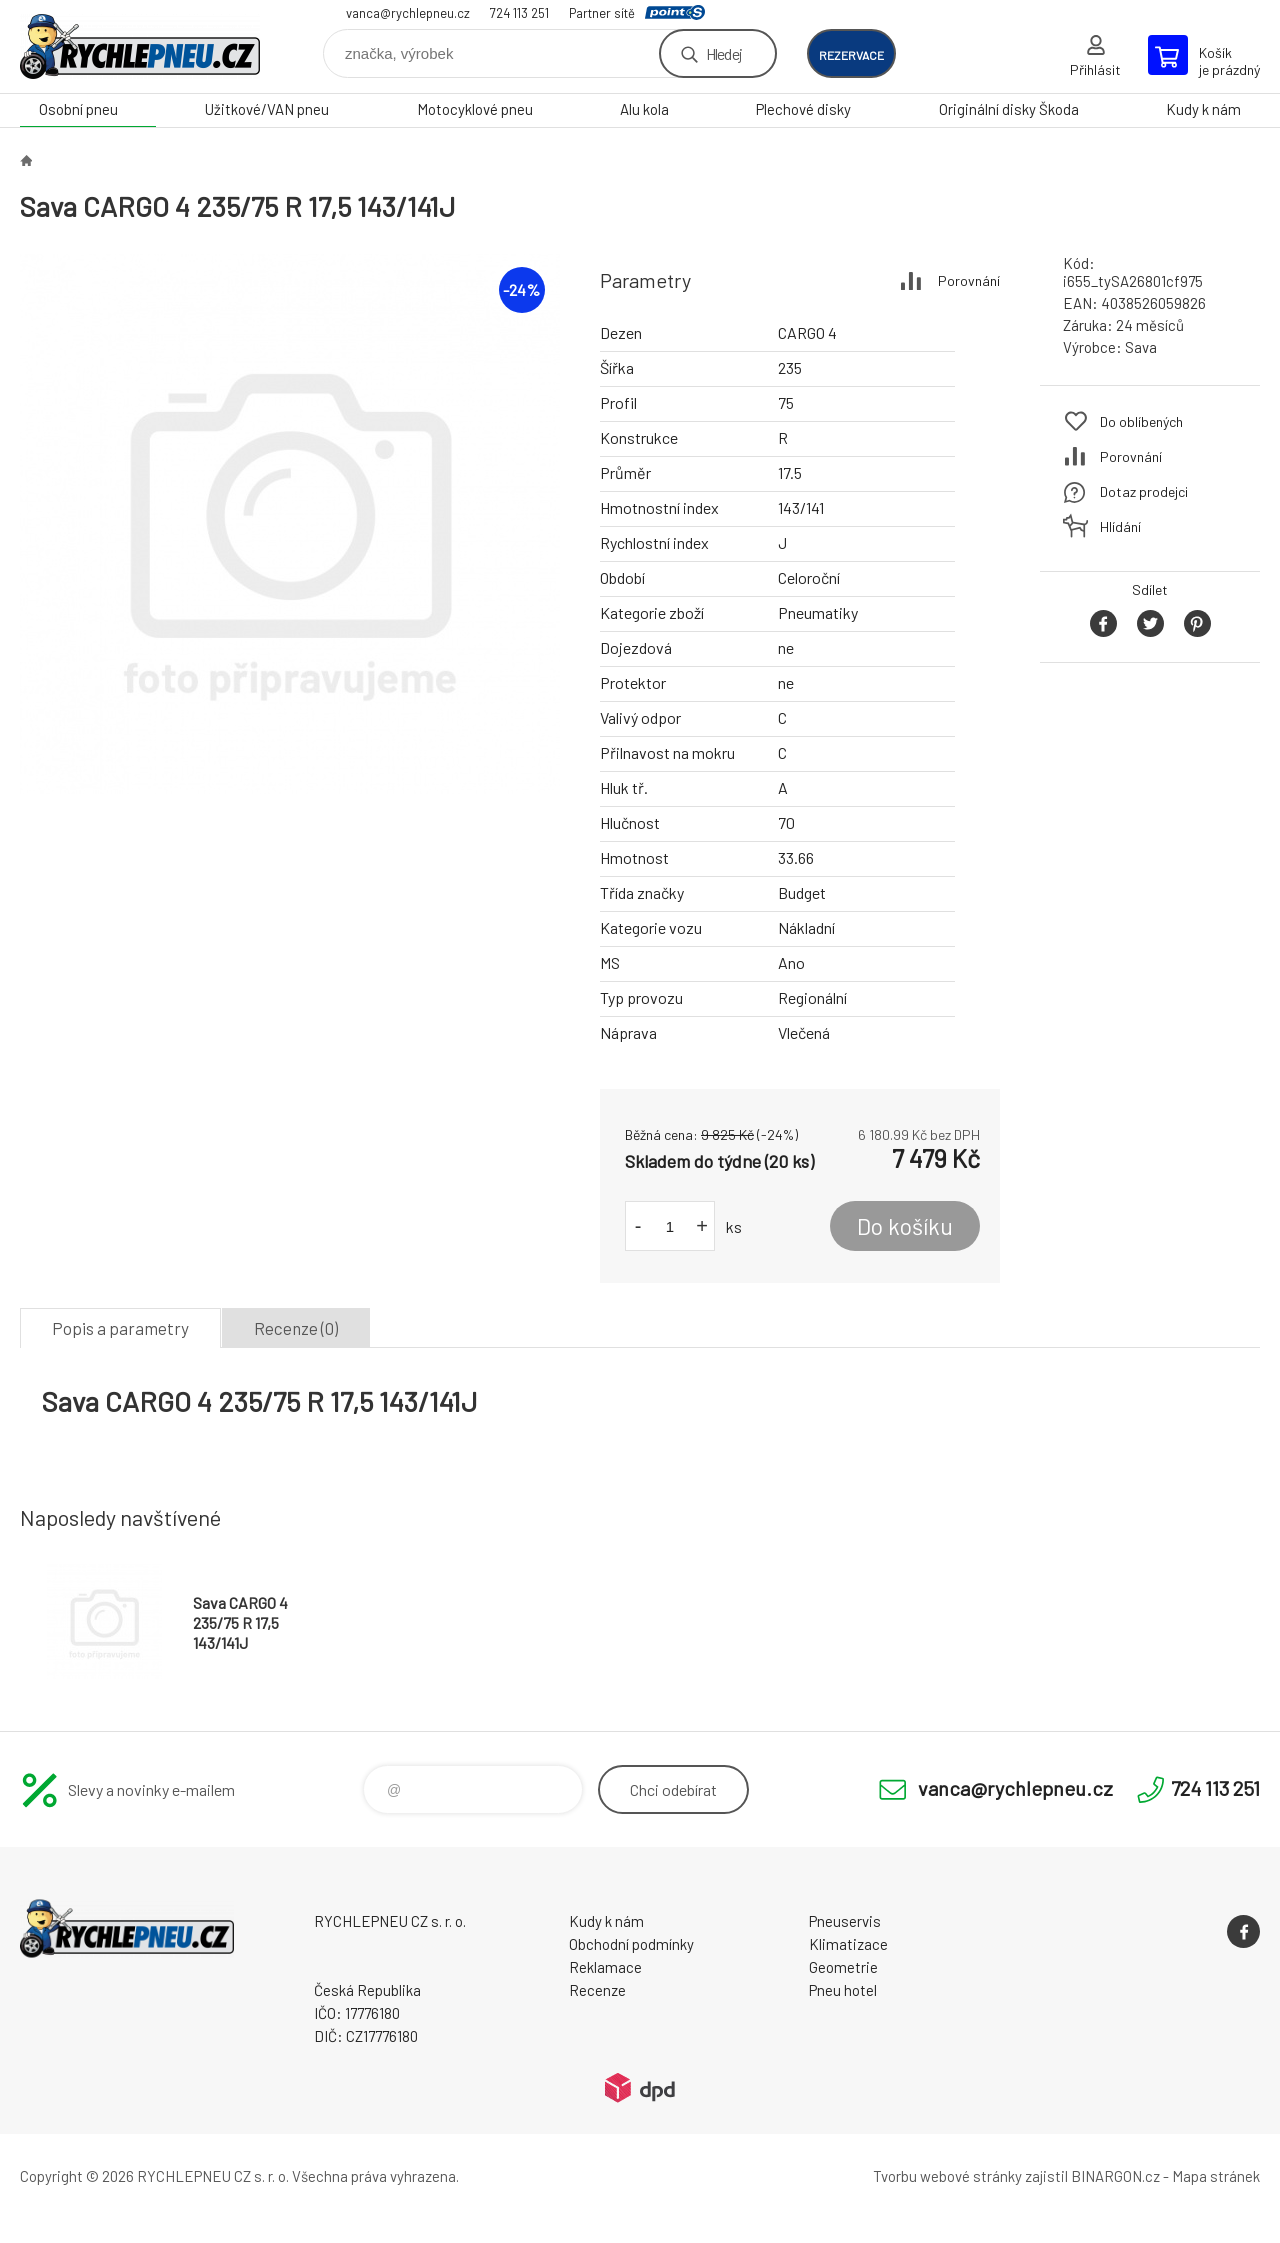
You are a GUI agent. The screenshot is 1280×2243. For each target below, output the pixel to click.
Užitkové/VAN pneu (267, 109)
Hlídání (1120, 526)
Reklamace (605, 1967)
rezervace (851, 55)
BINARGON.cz (1115, 2176)
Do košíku (905, 1226)
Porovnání (969, 280)
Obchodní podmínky (631, 1944)
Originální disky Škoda (1009, 109)
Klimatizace (848, 1944)
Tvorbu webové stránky (947, 2176)
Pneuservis (845, 1921)
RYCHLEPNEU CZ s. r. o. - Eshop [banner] (140, 46)
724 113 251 (519, 13)
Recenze (597, 1990)
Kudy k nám (1203, 109)
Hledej (724, 53)
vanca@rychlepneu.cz (408, 13)
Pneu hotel (843, 1990)
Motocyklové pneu (475, 109)
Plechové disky (803, 109)
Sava (1141, 347)
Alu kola (644, 109)
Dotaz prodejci (1144, 491)
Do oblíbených (1141, 421)
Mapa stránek (1216, 2176)
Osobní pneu (78, 109)
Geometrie (843, 1967)
